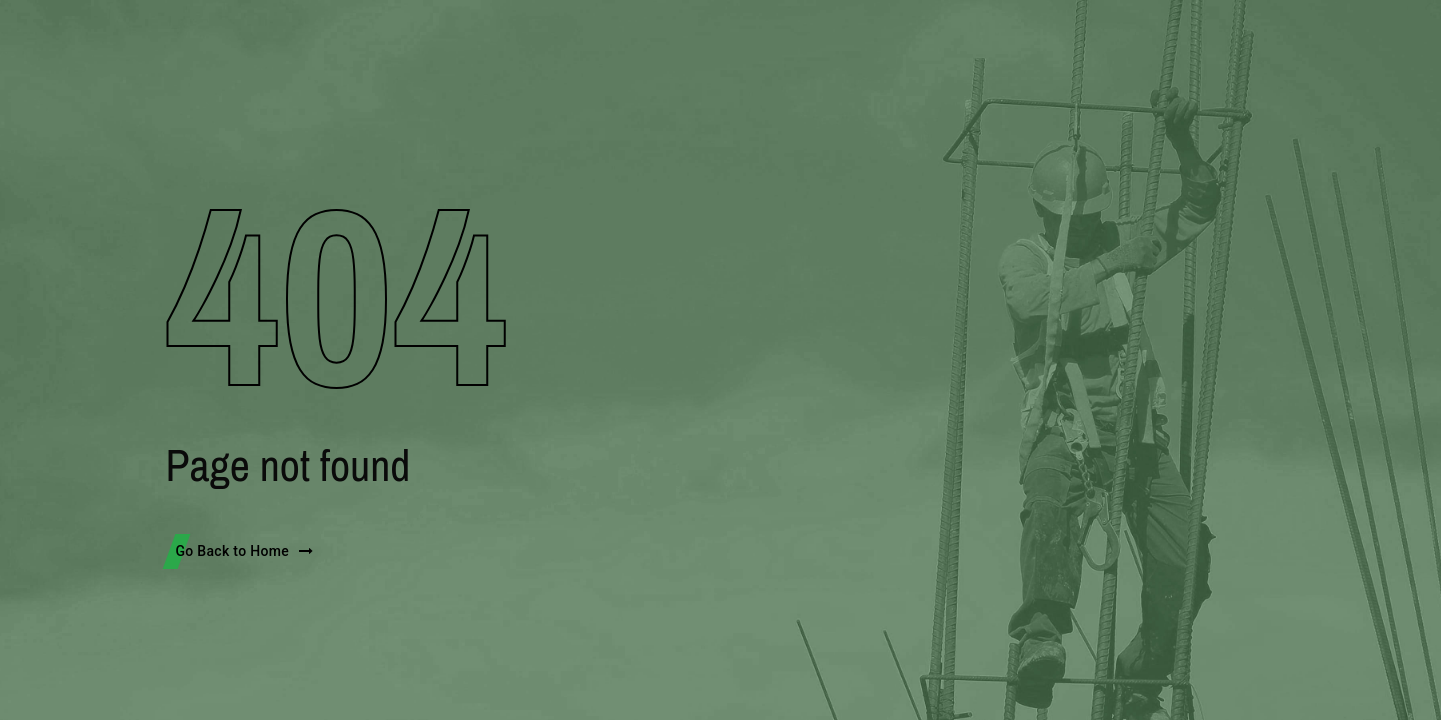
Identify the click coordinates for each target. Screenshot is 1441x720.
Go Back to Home (245, 551)
